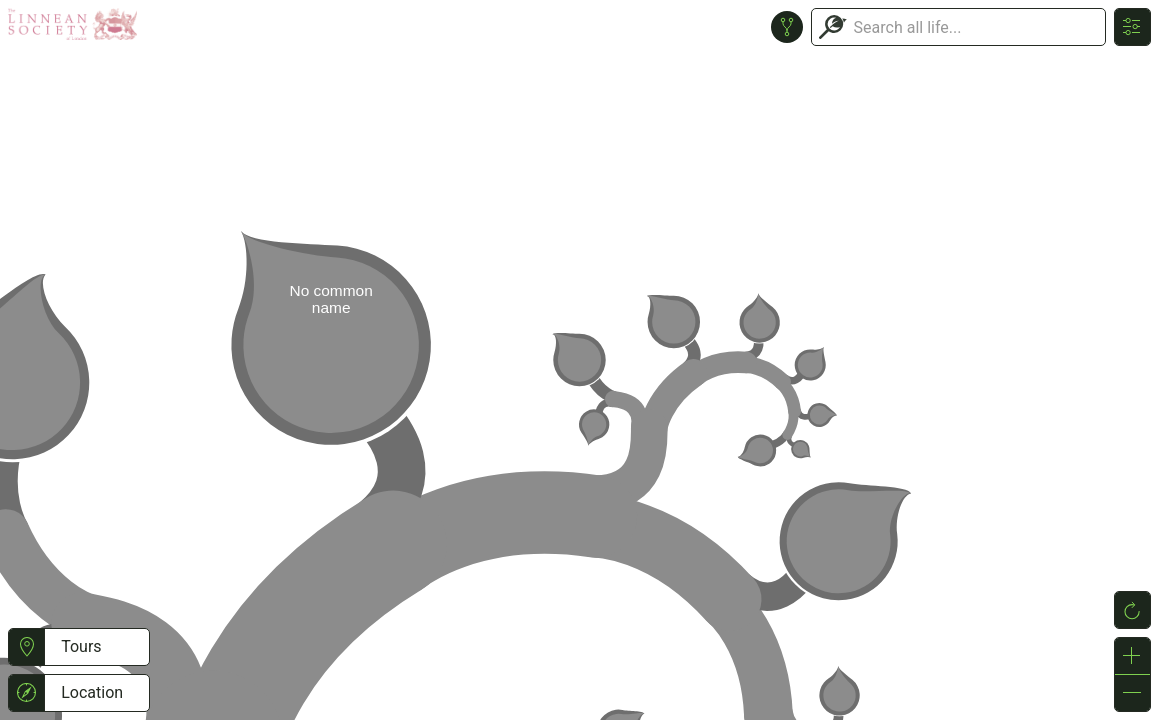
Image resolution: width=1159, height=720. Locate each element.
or (579, 360)
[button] (26, 647)
